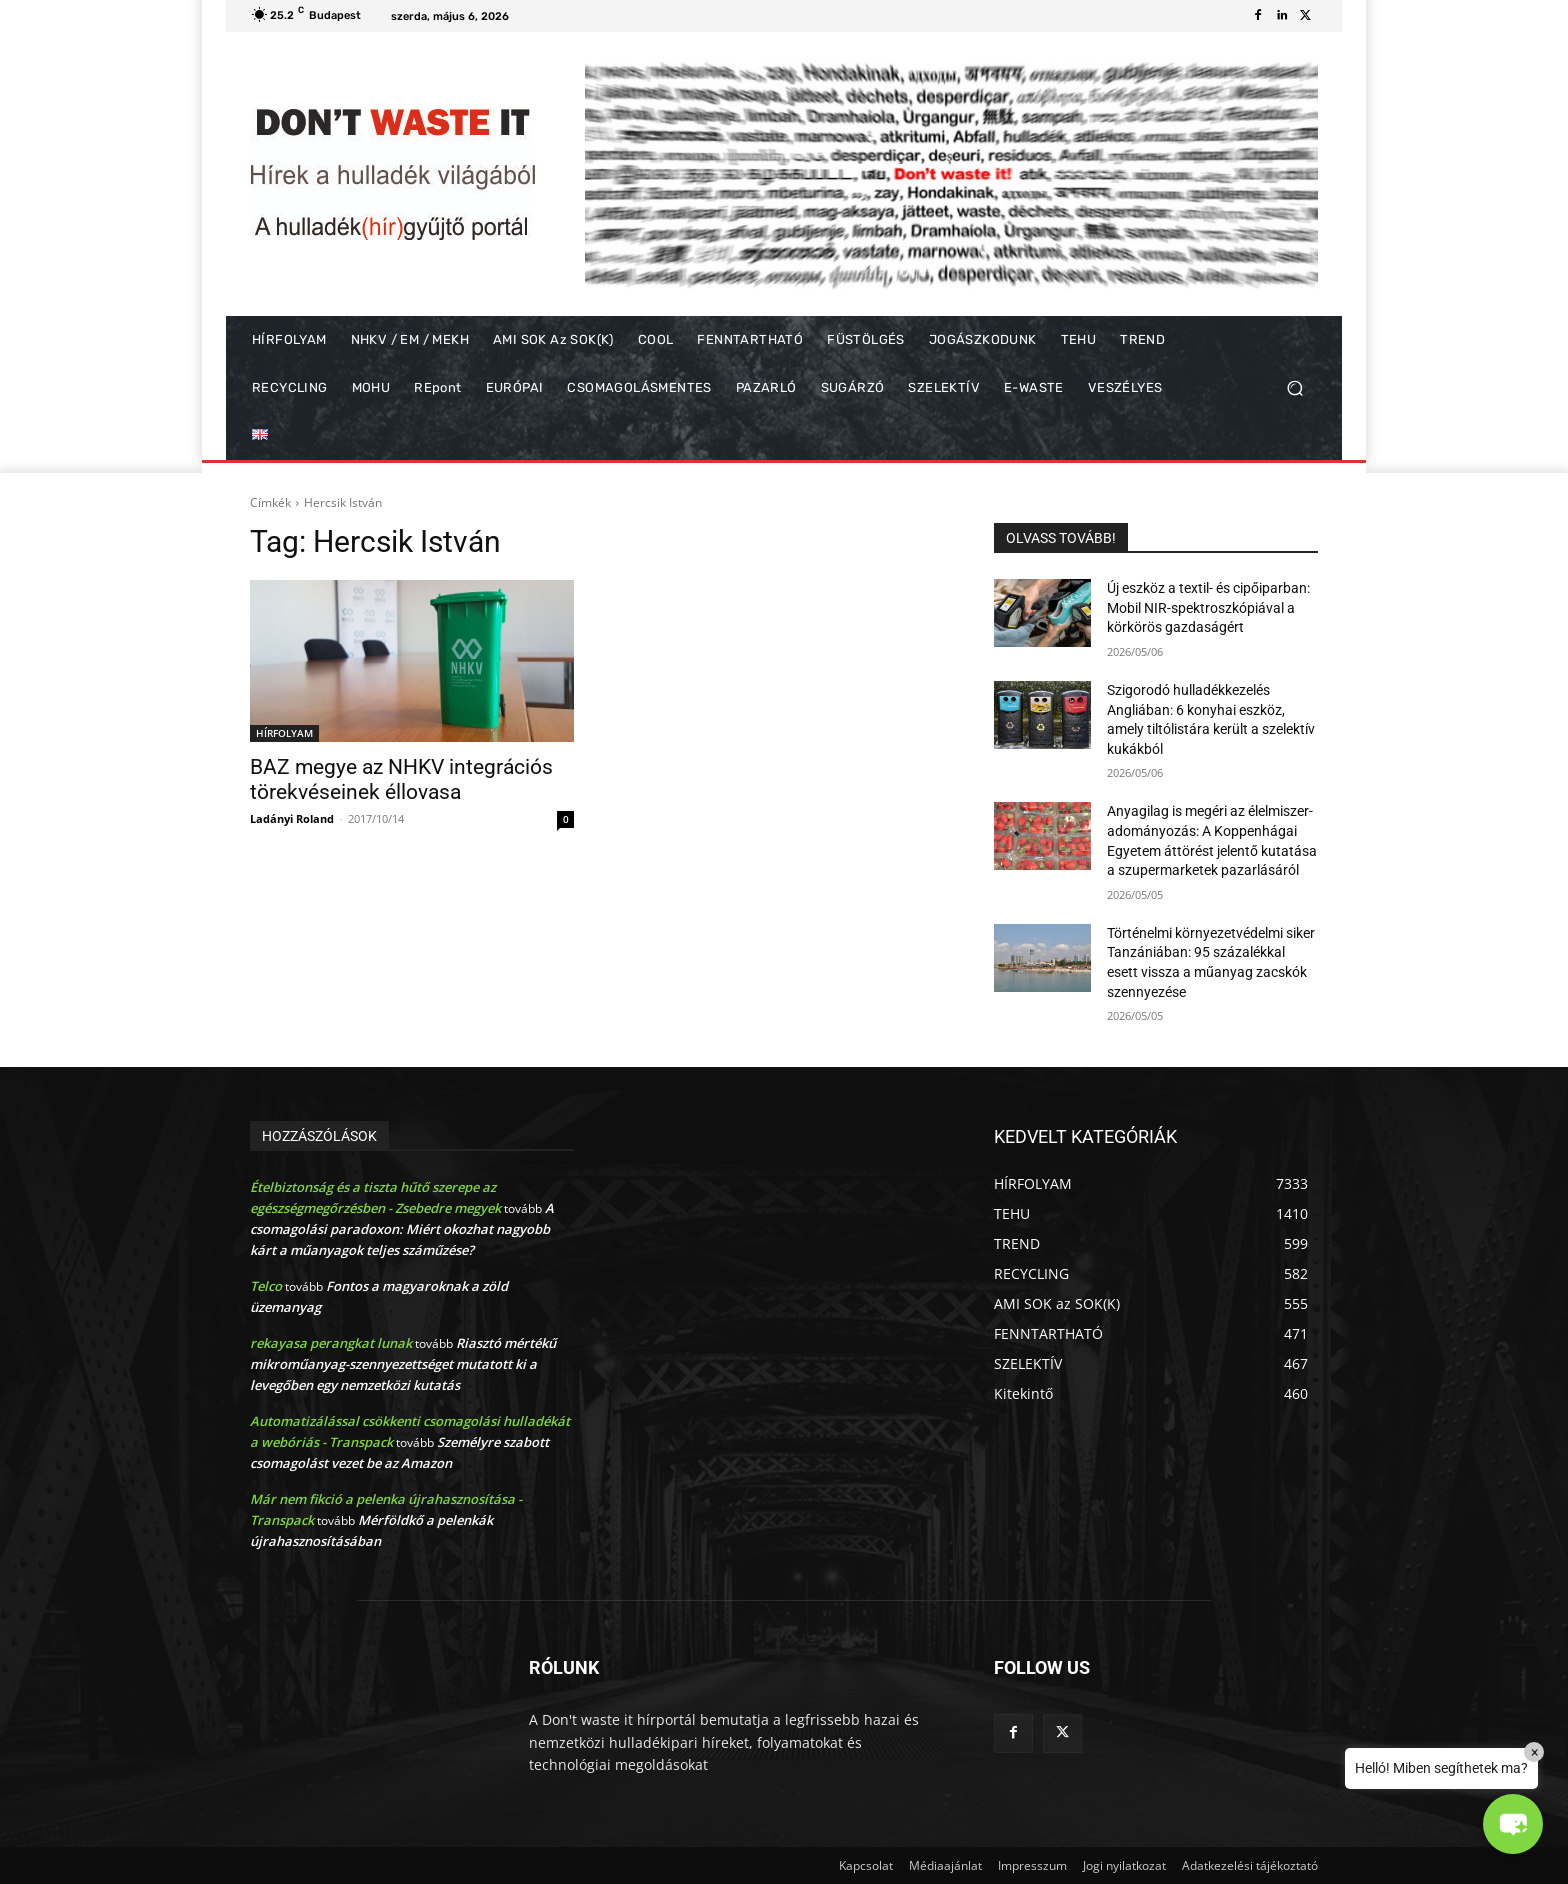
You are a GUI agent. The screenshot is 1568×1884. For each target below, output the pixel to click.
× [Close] (1534, 1752)
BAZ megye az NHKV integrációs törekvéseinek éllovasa (401, 779)
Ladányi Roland (292, 818)
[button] (1294, 388)
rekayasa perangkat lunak (331, 1343)
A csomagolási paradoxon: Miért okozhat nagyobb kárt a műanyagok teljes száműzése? (402, 1229)
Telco (266, 1286)
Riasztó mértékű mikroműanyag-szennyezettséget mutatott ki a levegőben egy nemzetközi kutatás (403, 1364)
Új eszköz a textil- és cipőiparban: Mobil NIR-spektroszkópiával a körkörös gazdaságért (1208, 607)
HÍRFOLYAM (284, 733)
